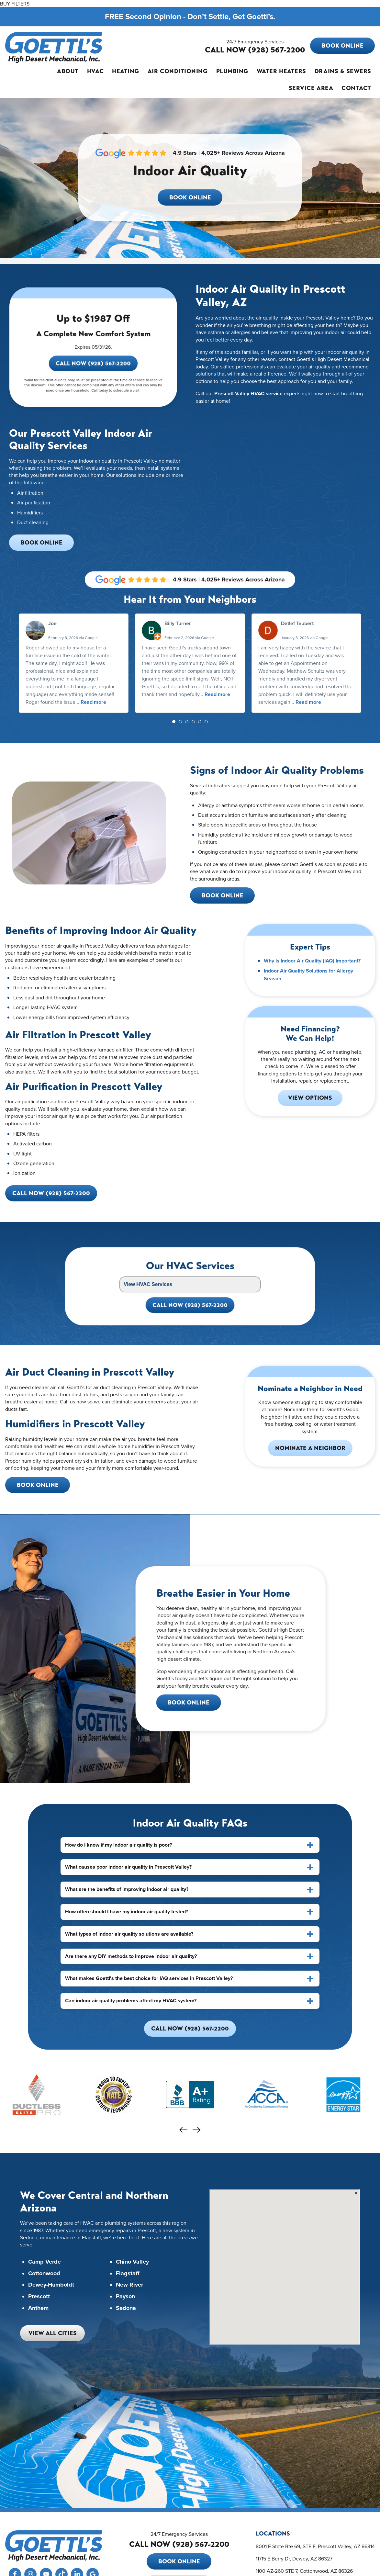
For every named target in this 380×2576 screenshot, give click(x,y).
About (68, 71)
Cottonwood (44, 2273)
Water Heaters (281, 71)
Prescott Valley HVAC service (248, 393)
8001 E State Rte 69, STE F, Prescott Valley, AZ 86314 (315, 2545)
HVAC (95, 71)
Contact (356, 88)
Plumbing (232, 71)
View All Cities (52, 2333)
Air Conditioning (178, 71)
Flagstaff (128, 2273)
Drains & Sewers (343, 71)
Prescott (39, 2296)
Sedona (126, 2308)
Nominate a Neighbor (310, 1448)
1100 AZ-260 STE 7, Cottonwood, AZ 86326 (304, 2570)
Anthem (38, 2308)
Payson (125, 2296)
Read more (93, 702)
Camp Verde (44, 2262)
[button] (173, 721)
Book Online (342, 45)
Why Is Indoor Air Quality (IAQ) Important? (312, 960)
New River (129, 2285)
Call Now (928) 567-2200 (93, 376)
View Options (310, 1097)
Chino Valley (132, 2262)
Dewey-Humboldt (51, 2285)
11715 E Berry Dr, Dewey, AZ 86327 (294, 2558)
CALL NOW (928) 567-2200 (255, 49)
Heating (125, 71)
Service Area (311, 88)
